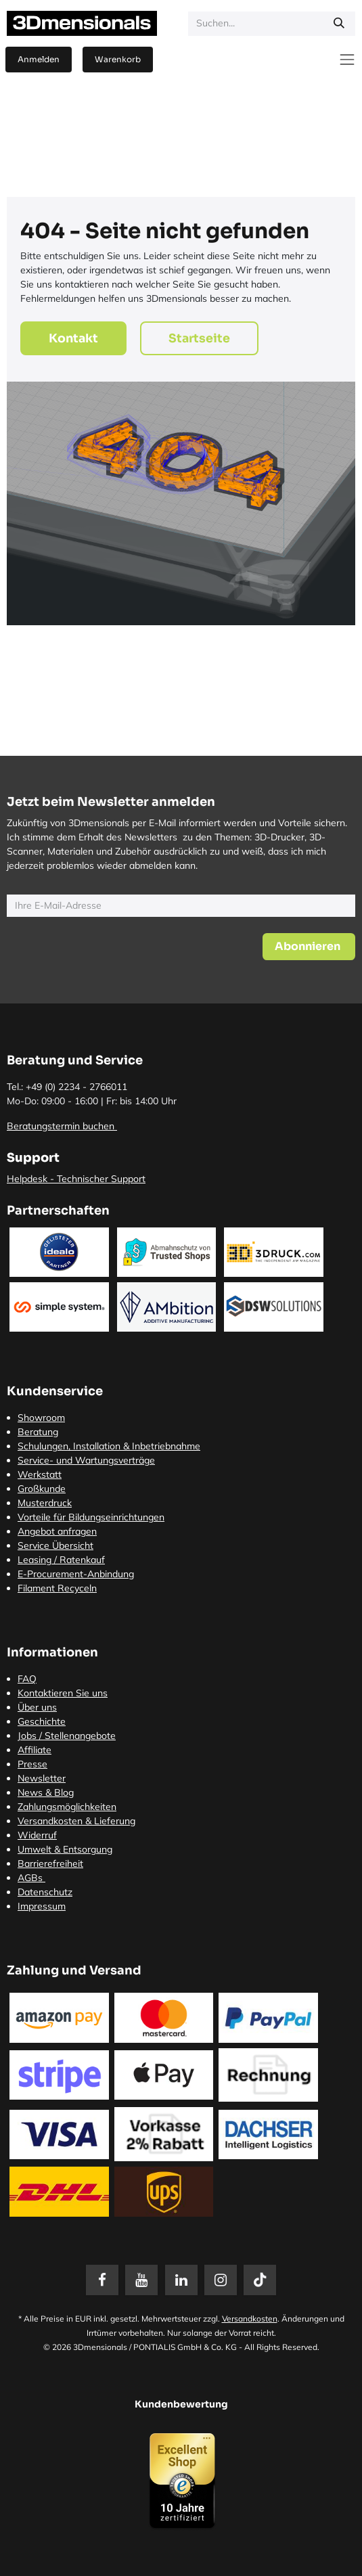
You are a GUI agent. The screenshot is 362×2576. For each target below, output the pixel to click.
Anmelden (39, 59)
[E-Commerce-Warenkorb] (118, 59)
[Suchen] (339, 24)
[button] (309, 946)
